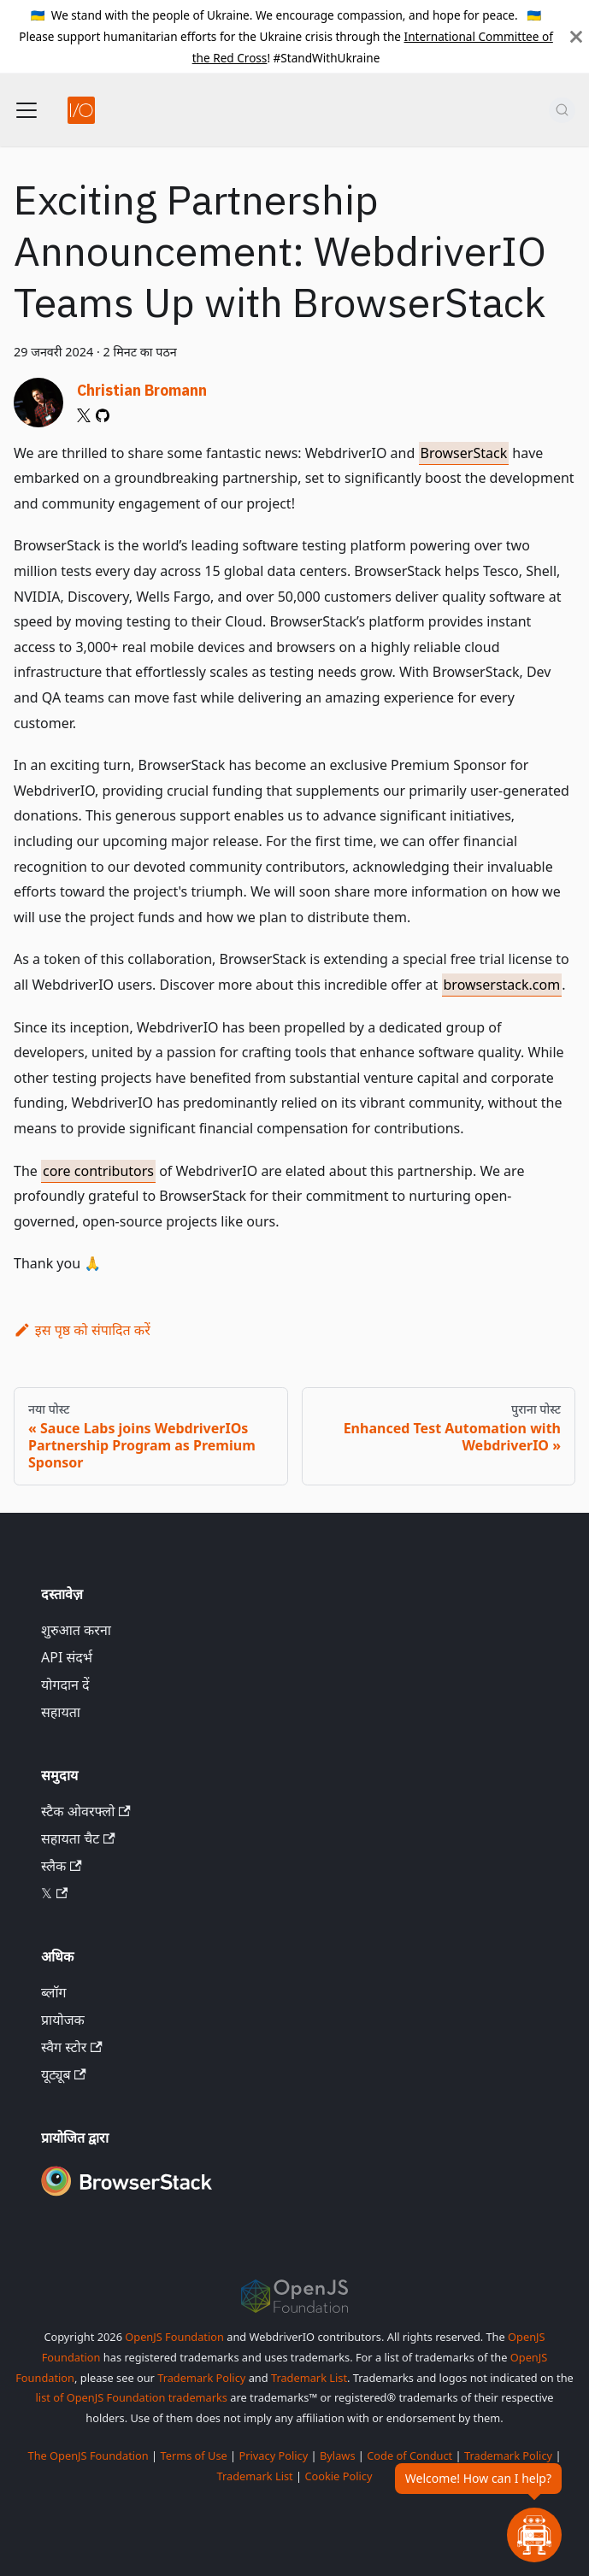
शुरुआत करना (76, 1629)
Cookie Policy (338, 2476)
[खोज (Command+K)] (562, 110)
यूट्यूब (63, 2074)
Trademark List (309, 2377)
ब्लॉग (54, 1992)
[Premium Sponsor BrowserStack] (126, 2197)
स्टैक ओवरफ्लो (86, 1811)
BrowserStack (464, 453)
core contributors (98, 1171)
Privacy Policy (274, 2455)
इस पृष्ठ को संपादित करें (82, 1329)
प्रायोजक (63, 2019)
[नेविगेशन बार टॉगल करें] (26, 110)
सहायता (60, 1712)
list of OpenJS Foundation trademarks (131, 2397)
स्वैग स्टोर (72, 2047)
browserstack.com (502, 984)
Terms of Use (193, 2455)
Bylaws (338, 2455)
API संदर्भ (66, 1657)
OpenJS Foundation (174, 2336)
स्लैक (61, 1865)
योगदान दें (65, 1684)
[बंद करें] (576, 36)
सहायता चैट (78, 1838)
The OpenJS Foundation (88, 2455)
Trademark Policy (201, 2377)
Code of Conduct (409, 2455)
